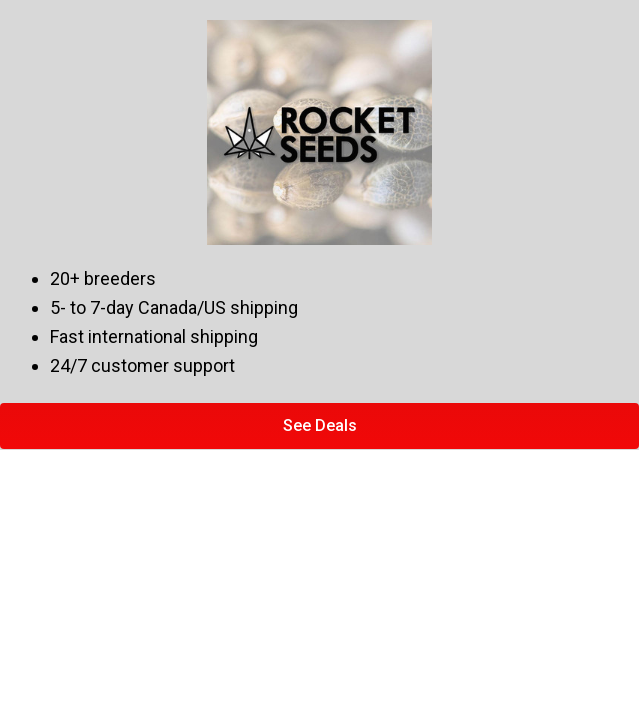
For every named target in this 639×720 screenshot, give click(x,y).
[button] (319, 426)
